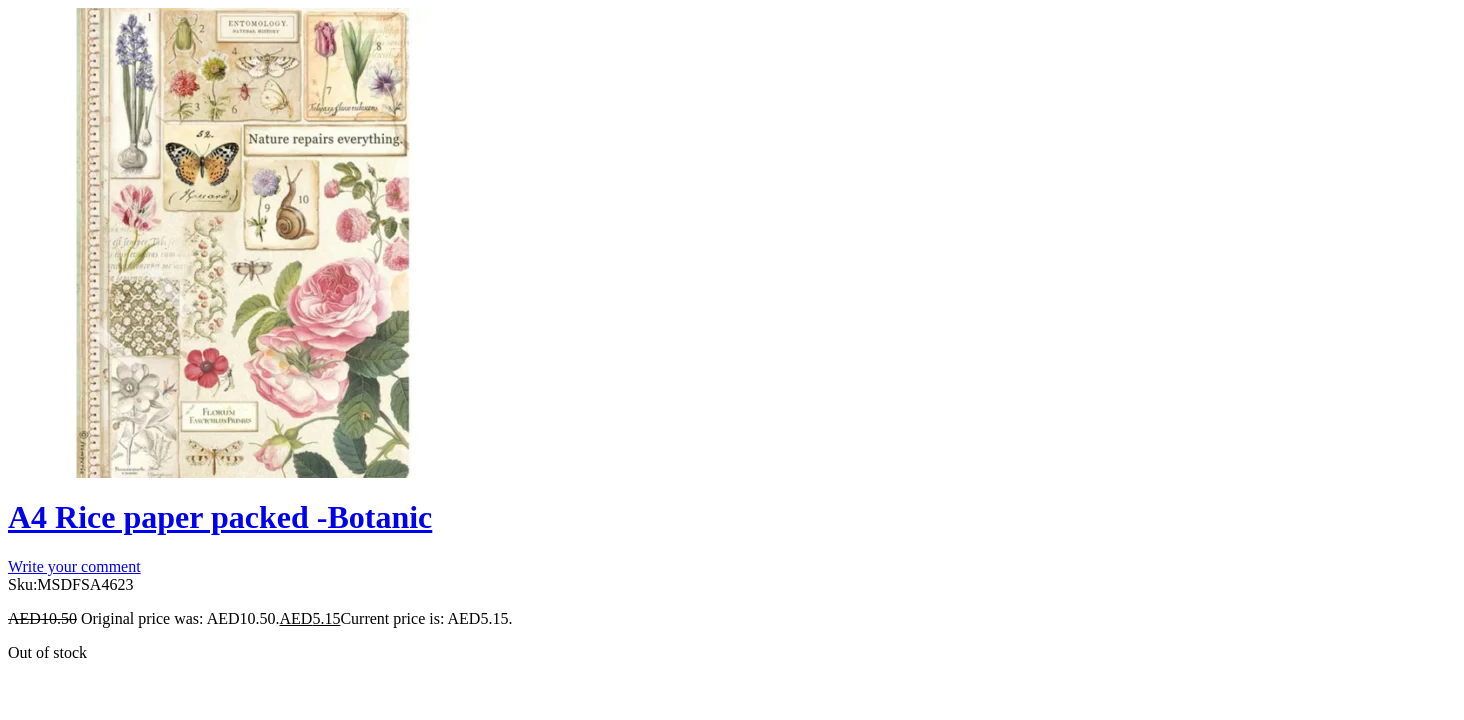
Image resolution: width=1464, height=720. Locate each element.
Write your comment (74, 566)
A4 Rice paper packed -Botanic (220, 517)
